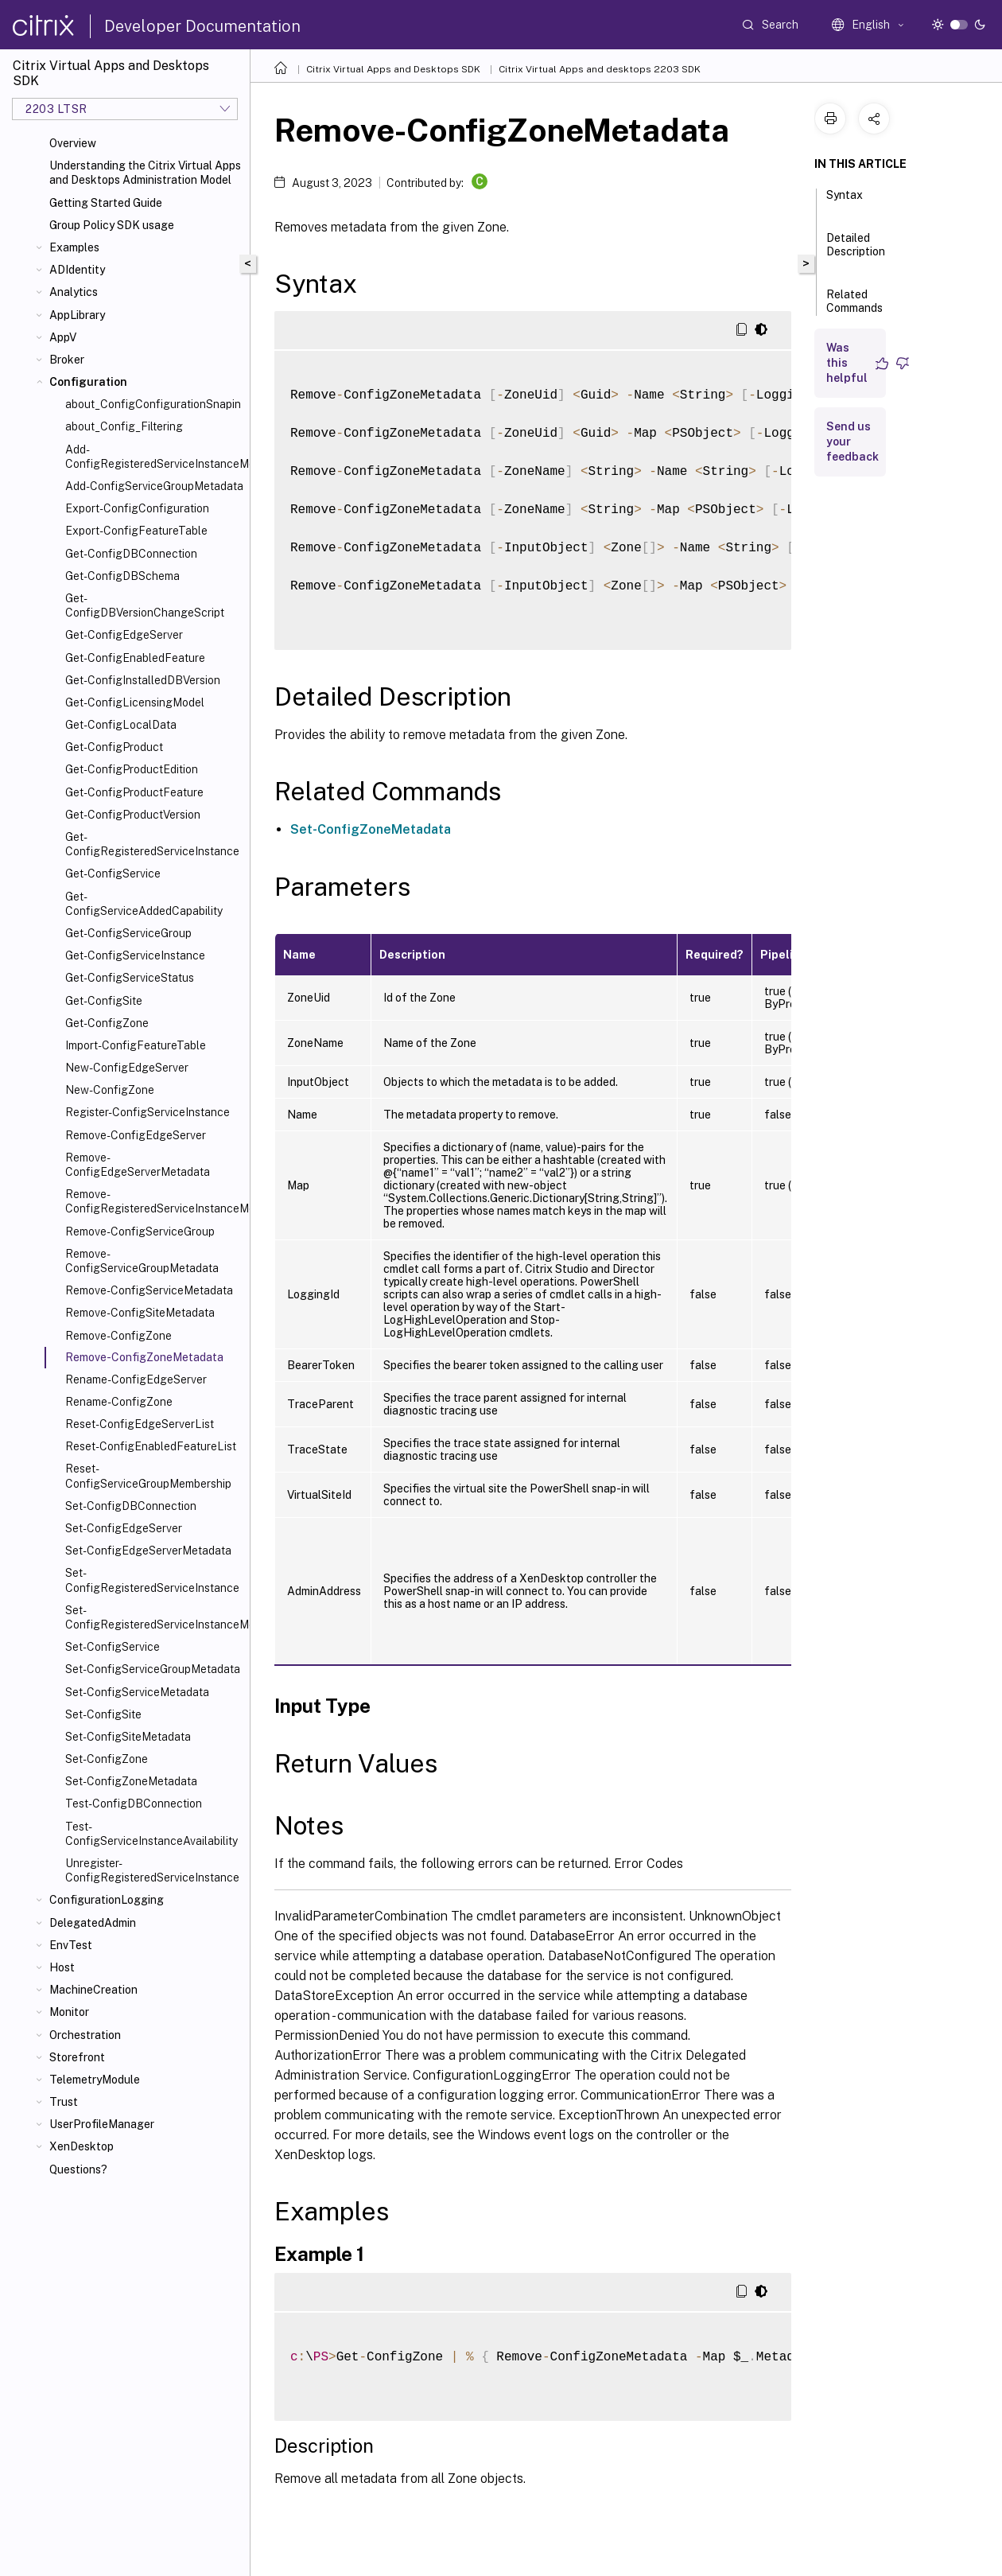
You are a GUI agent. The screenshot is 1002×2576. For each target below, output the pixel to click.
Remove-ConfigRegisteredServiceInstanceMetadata (154, 1201)
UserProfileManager (101, 2124)
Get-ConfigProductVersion (132, 814)
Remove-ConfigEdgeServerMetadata (137, 1164)
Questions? (78, 2169)
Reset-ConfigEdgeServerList (139, 1424)
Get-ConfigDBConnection (131, 553)
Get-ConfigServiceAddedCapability (144, 903)
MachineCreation (93, 1989)
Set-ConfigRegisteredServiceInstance (152, 1579)
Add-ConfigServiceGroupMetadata (154, 486)
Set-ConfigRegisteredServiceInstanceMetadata (154, 1617)
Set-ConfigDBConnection (130, 1506)
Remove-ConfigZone (118, 1335)
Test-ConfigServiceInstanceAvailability (151, 1833)
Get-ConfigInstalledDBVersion (142, 680)
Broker (66, 359)
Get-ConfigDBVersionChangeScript (144, 605)
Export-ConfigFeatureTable (136, 530)
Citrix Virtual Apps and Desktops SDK (393, 69)
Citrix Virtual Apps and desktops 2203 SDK (600, 69)
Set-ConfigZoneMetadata (131, 1781)
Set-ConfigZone (106, 1759)
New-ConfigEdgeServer (126, 1067)
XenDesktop (81, 2146)
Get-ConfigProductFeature (134, 792)
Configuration (88, 382)
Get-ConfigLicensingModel (134, 702)
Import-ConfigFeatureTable (135, 1045)
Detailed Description (855, 252)
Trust (63, 2101)
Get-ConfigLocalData (121, 724)
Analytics (73, 292)
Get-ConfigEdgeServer (124, 634)
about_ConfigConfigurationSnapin (153, 404)
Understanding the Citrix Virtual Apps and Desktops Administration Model (145, 172)
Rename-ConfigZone (119, 1401)
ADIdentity (77, 269)
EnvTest (70, 1945)
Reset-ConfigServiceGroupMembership (148, 1475)
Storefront (77, 2057)
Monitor (69, 2012)
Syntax (844, 202)
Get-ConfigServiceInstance (135, 955)
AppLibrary (77, 315)
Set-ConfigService (112, 1646)
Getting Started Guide (105, 203)
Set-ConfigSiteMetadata (128, 1736)
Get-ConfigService (113, 873)
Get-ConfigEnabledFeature (135, 658)
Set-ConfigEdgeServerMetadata (148, 1550)
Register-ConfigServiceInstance (147, 1112)
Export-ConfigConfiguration (137, 508)
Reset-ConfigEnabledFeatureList (150, 1446)
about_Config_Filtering (124, 426)
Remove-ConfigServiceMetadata (149, 1290)
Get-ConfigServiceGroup (128, 933)
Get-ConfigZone (107, 1023)
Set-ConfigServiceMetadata (137, 1692)
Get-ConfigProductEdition (131, 769)
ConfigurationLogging (106, 1899)
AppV (62, 337)
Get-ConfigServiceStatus (129, 977)
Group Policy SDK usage (111, 225)
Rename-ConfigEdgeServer (136, 1379)
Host (62, 1967)
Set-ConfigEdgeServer (123, 1528)
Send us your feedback (852, 441)
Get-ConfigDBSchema (122, 576)
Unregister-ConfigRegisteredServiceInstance (152, 1870)
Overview (72, 143)
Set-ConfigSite (103, 1714)
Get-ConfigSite (103, 1000)
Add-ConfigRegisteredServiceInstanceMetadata (154, 456)
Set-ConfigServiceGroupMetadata (152, 1669)
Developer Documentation (202, 26)
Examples (74, 247)
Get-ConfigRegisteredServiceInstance (152, 844)
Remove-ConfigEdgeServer (135, 1135)
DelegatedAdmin (92, 1922)
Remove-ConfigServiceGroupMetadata (142, 1260)
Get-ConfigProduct (114, 747)
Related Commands (854, 308)
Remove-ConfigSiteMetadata (140, 1312)
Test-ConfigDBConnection (133, 1803)
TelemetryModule (94, 2079)
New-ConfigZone (109, 1090)
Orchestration (85, 2035)
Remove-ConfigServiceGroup (140, 1231)
